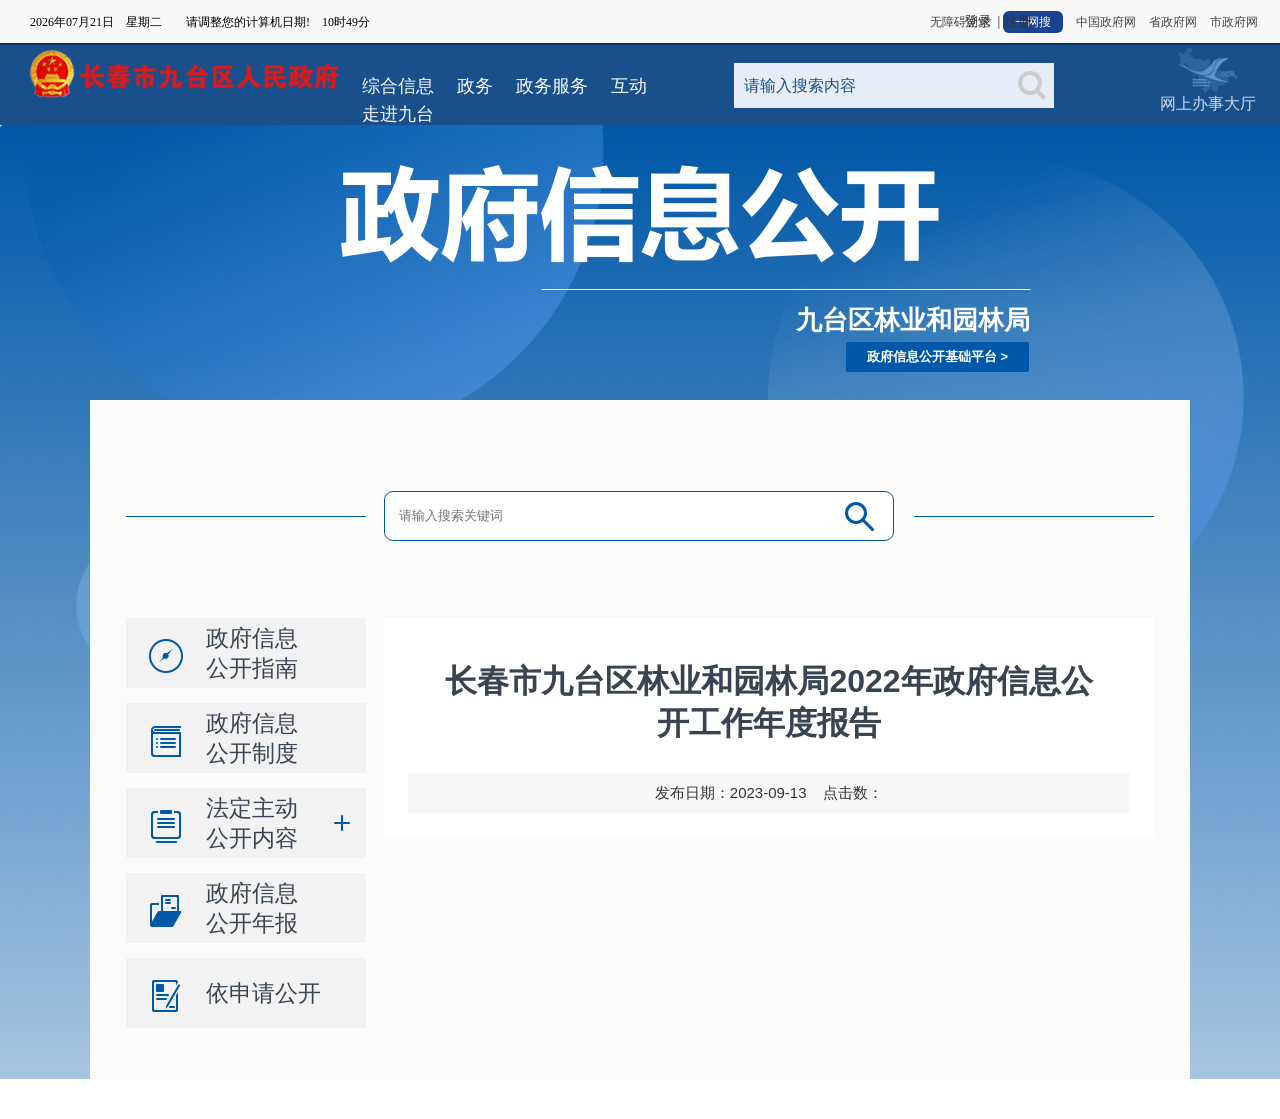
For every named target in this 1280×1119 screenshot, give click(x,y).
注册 (1018, 21)
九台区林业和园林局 (913, 320)
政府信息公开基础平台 (932, 356)
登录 (978, 21)
